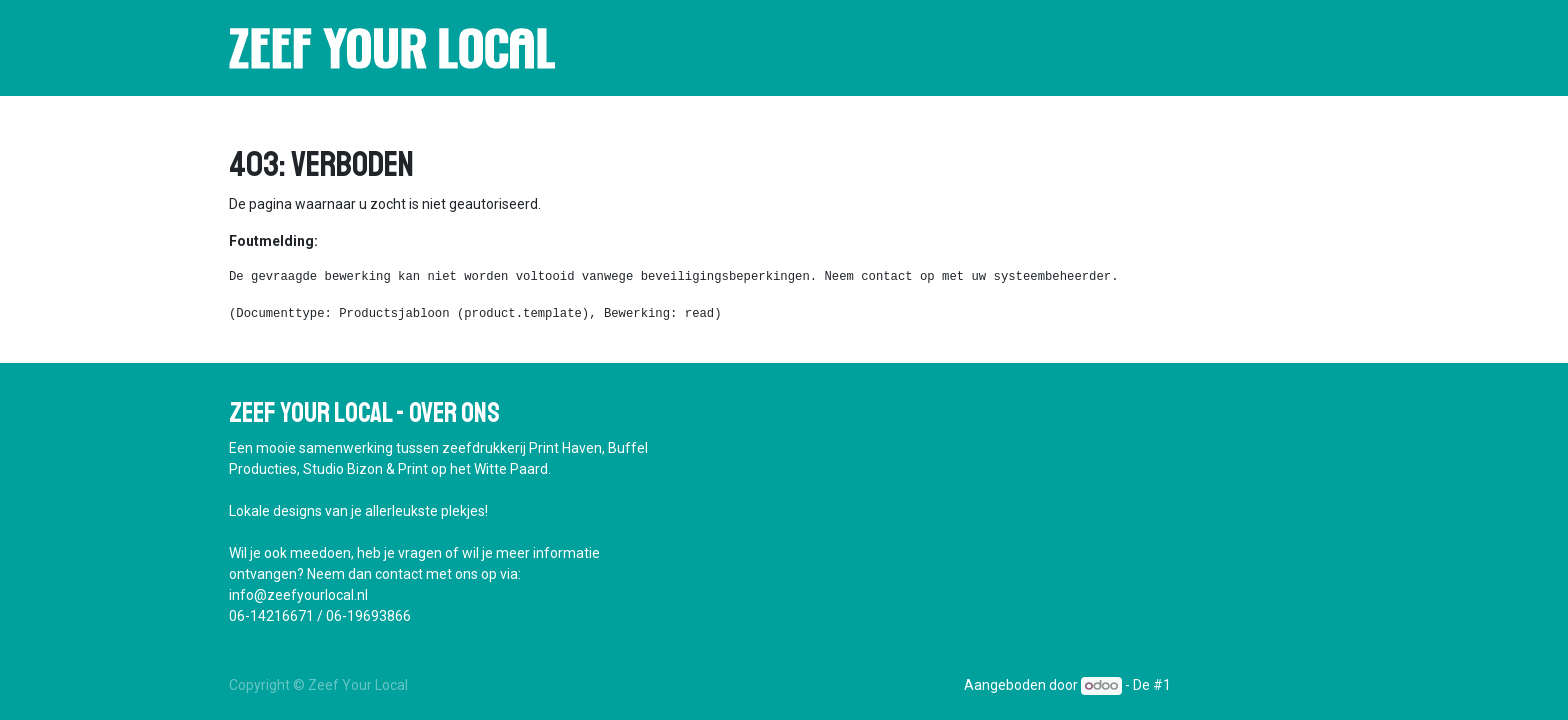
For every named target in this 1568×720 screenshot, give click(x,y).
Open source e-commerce (1256, 685)
